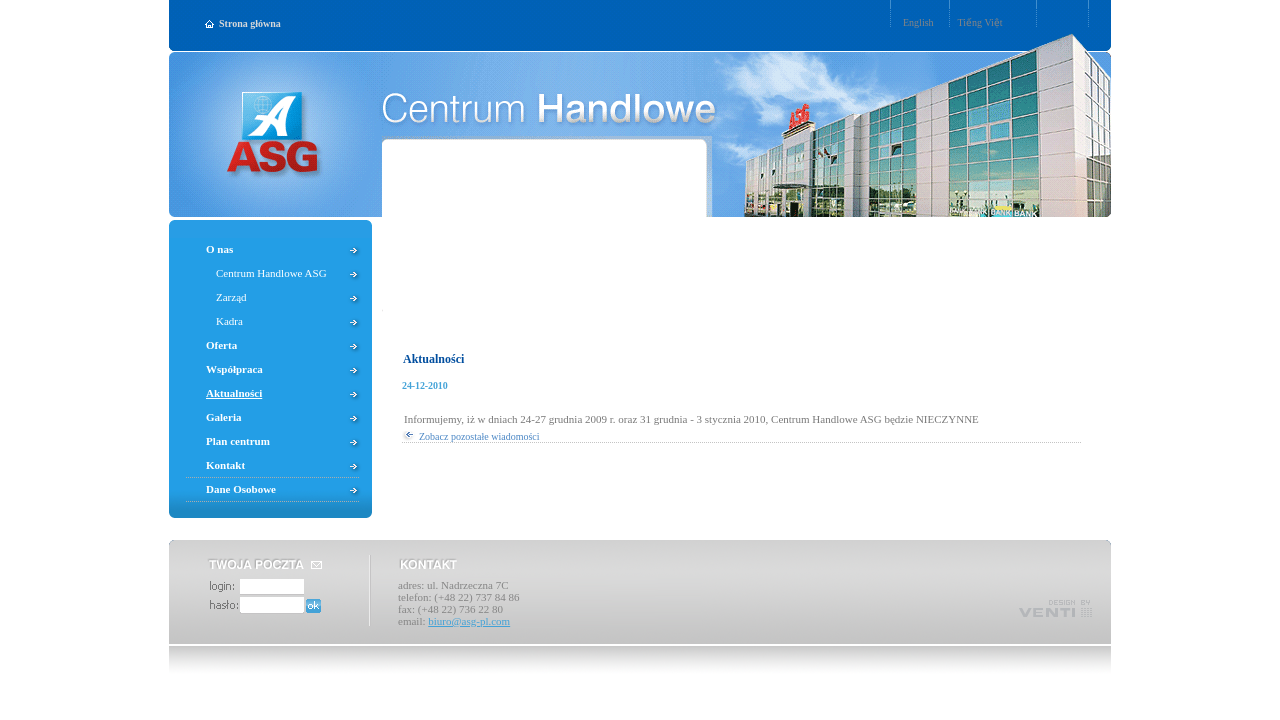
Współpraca (234, 369)
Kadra (229, 321)
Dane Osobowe (241, 489)
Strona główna (250, 23)
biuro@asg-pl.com (469, 621)
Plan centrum (238, 441)
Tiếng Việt (980, 22)
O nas (219, 249)
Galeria (223, 417)
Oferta (221, 345)
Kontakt (225, 465)
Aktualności (433, 359)
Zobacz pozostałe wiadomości (479, 436)
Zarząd (231, 297)
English (918, 22)
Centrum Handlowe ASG (271, 273)
